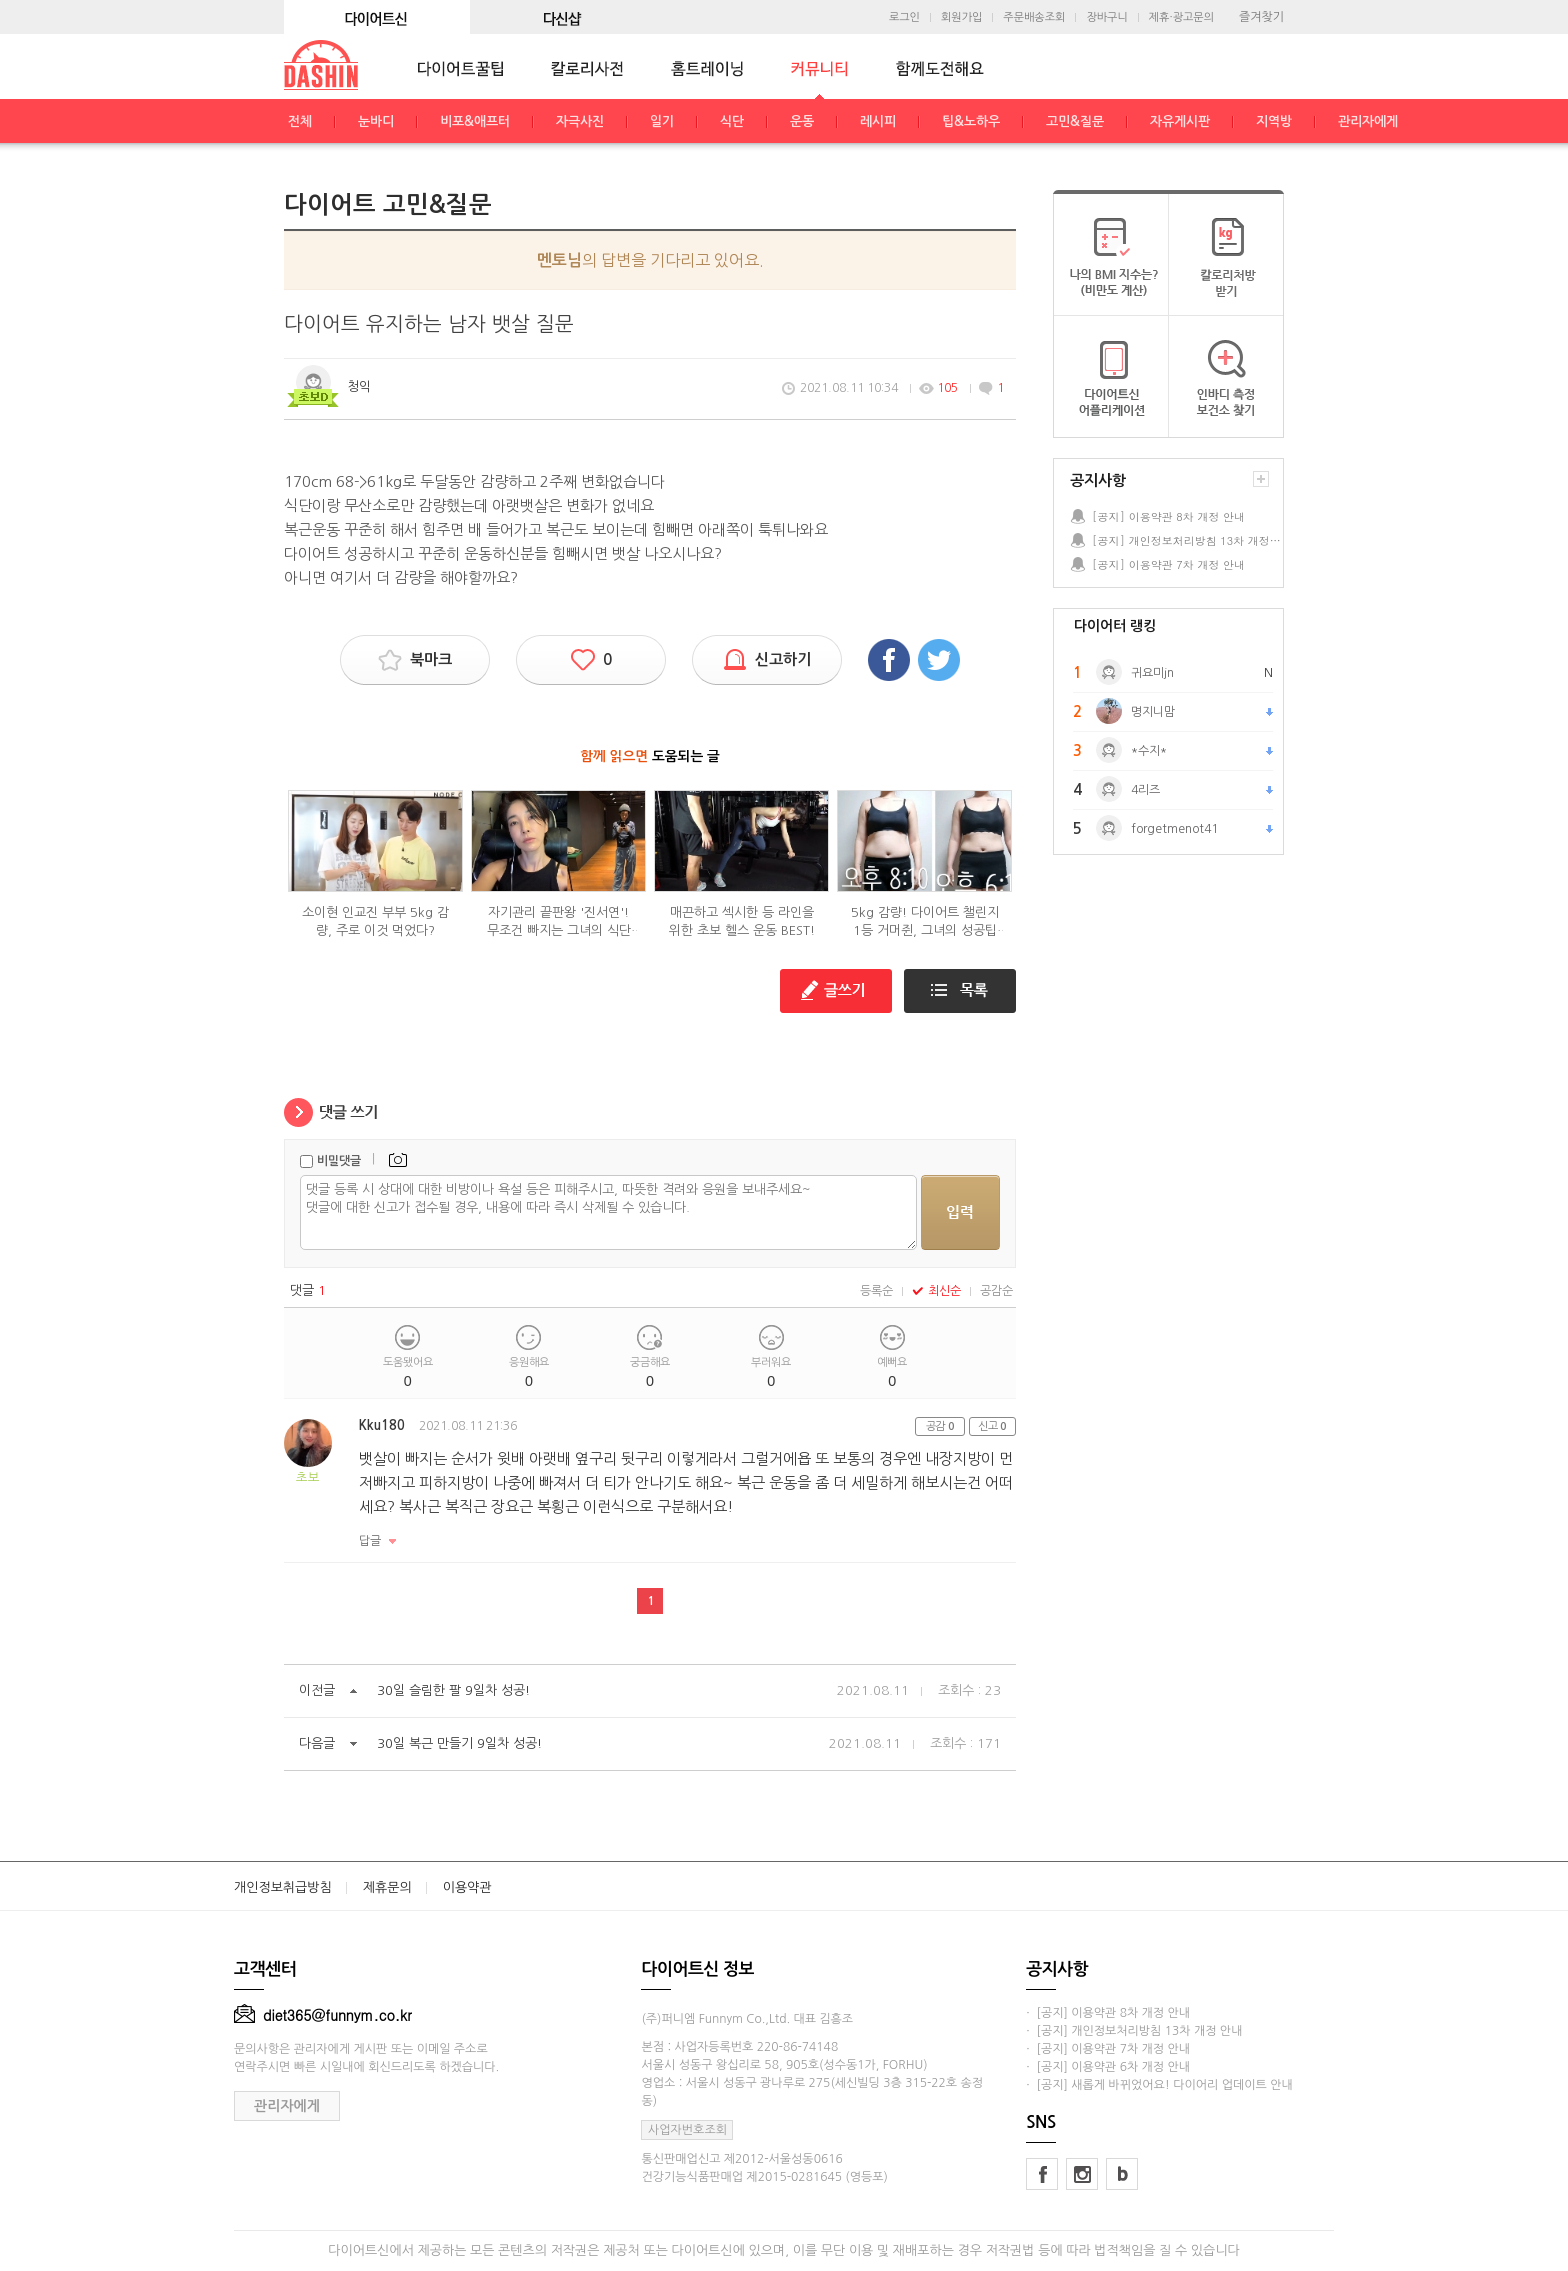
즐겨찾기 (1261, 17)
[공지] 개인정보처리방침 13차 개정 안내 (1187, 540)
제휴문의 (387, 1887)
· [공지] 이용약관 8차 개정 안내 (1108, 2013)
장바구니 (1106, 17)
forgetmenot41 (1174, 829)
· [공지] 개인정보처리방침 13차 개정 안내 (1134, 2031)
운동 (802, 121)
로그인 (904, 17)
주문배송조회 (1034, 17)
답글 (370, 1541)
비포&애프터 (475, 121)
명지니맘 (1153, 712)
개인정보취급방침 (283, 1887)
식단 (732, 121)
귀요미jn (1152, 673)
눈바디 (376, 121)
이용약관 (467, 1887)
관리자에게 (1368, 121)
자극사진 (580, 121)
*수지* (1149, 751)
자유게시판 (1180, 121)
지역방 (1274, 121)
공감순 (996, 1291)
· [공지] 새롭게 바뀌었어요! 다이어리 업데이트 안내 (1159, 2085)
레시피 (878, 121)
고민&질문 (1075, 121)
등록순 (876, 1291)
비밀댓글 (339, 1161)
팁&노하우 (971, 121)
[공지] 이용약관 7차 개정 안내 (1168, 564)
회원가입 (961, 17)
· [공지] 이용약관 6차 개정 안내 (1108, 2067)
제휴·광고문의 (1181, 17)
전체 (300, 121)
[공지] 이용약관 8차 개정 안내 (1168, 516)
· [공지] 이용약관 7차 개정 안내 (1108, 2049)
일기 (662, 121)
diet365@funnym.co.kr (323, 2015)
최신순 (936, 1291)
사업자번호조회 (687, 2130)
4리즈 (1145, 790)
